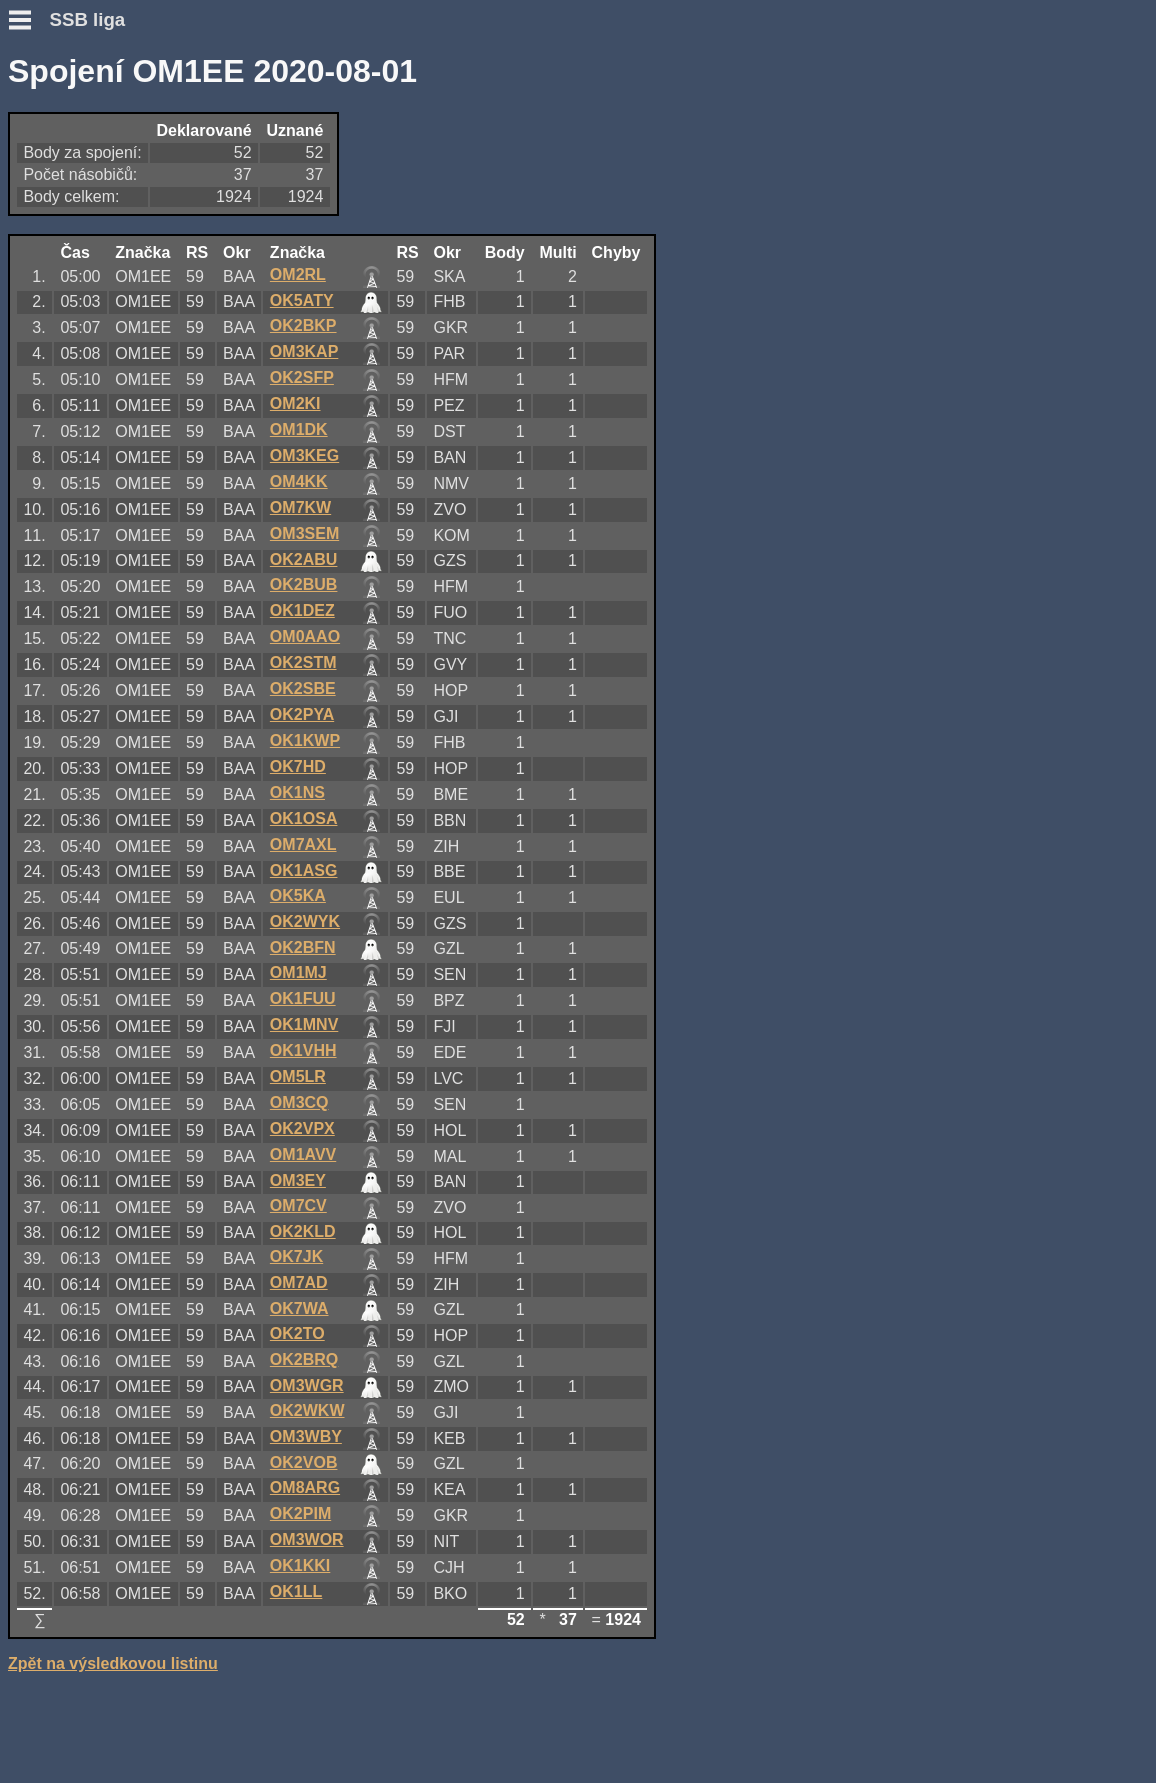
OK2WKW (307, 1410)
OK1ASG (304, 870)
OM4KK (299, 481)
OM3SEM (304, 533)
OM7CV (298, 1205)
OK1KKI (300, 1565)
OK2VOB (304, 1462)
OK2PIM (300, 1513)
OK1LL (296, 1591)
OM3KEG (304, 455)
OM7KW (300, 507)
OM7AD (299, 1282)
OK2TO (297, 1333)
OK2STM (303, 662)
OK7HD (298, 766)
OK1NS (297, 792)
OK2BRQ (304, 1359)
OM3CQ (299, 1102)
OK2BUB (304, 584)
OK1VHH (303, 1050)
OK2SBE (303, 688)
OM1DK (299, 429)
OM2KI (295, 403)
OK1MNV (304, 1024)
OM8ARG (305, 1487)
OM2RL (298, 274)
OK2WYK (305, 921)
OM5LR (298, 1076)
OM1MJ (298, 972)
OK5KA (298, 895)
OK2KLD (303, 1231)
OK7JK (296, 1256)
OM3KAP (304, 351)
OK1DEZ (302, 610)
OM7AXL (303, 844)
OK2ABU (304, 559)
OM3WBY (306, 1436)
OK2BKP (303, 325)
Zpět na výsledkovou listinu (113, 1663)
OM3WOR (307, 1539)
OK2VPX (302, 1128)
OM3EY (298, 1180)
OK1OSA (304, 818)
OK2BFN (303, 947)
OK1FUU (303, 998)
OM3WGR (307, 1385)
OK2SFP (302, 377)
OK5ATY (302, 300)
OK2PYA (302, 714)
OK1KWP (305, 740)
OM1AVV (303, 1154)
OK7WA (299, 1308)
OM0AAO (305, 636)
